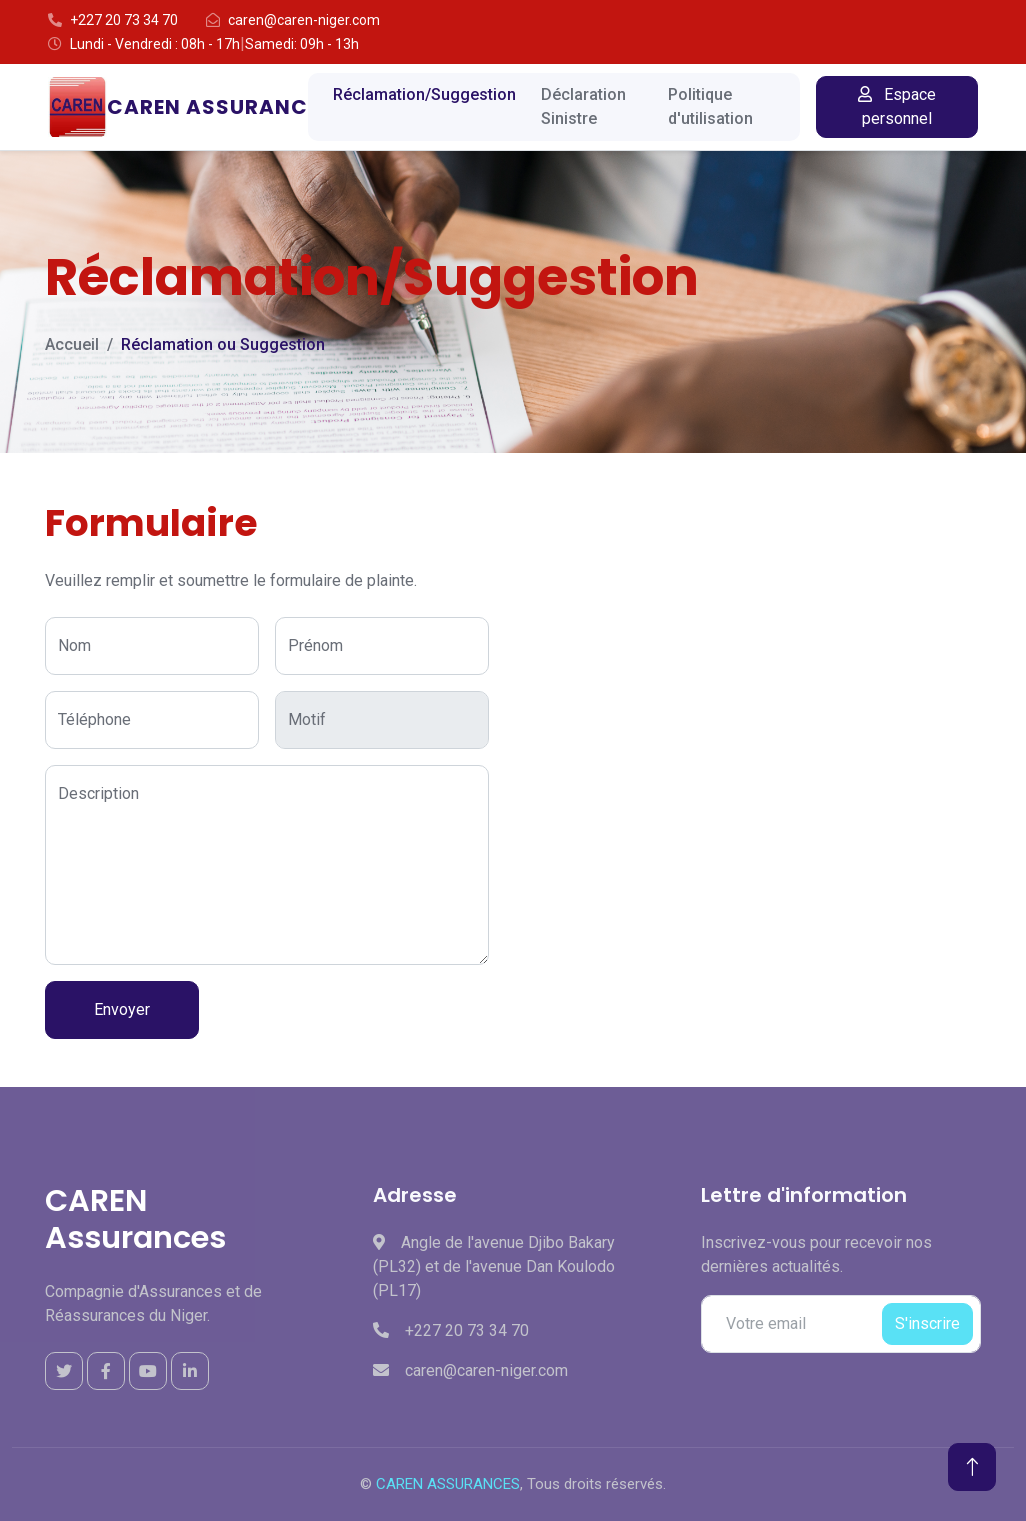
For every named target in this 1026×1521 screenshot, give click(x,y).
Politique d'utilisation (710, 106)
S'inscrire (927, 1323)
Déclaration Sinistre (583, 106)
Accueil (72, 344)
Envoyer (122, 1009)
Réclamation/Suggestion (424, 94)
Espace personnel (897, 106)
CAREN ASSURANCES (448, 1484)
